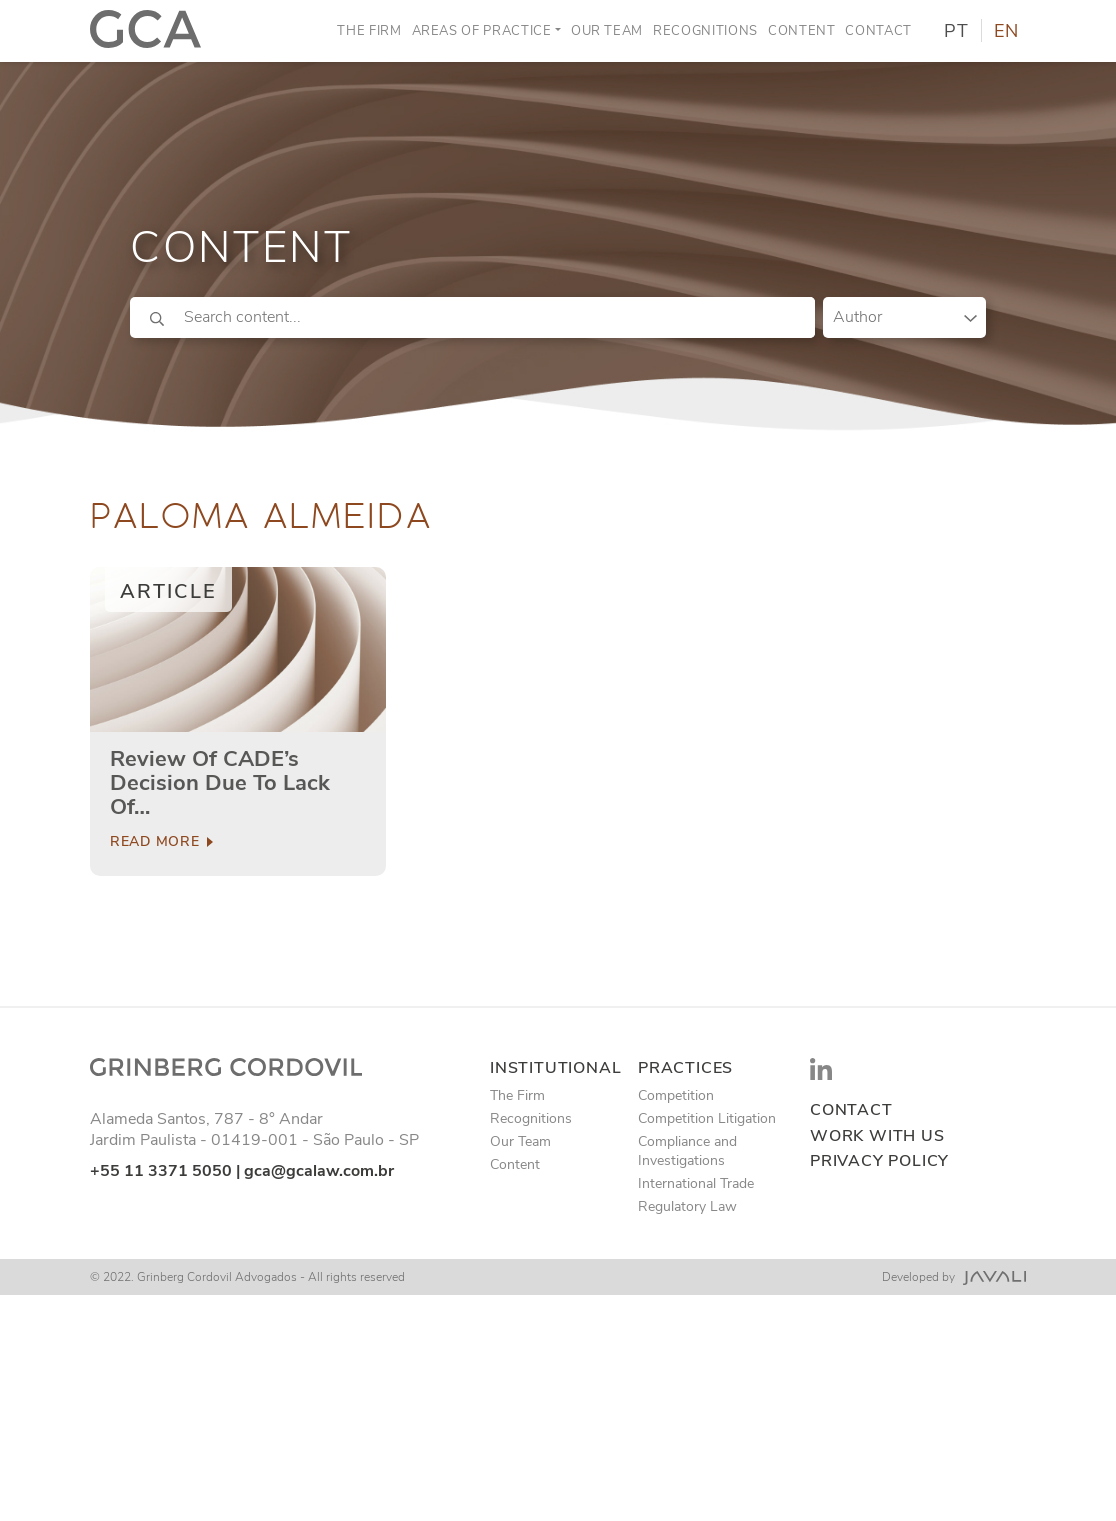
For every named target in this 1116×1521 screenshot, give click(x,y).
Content (802, 31)
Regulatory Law (687, 1206)
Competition (676, 1095)
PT (956, 31)
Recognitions (705, 31)
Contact (878, 31)
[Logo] (145, 31)
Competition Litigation (707, 1118)
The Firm (369, 31)
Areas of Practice (482, 31)
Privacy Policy (879, 1161)
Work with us (877, 1136)
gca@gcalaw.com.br (319, 1171)
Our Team (607, 31)
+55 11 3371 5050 (161, 1171)
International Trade (696, 1183)
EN (1006, 31)
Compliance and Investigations (687, 1151)
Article (168, 591)
